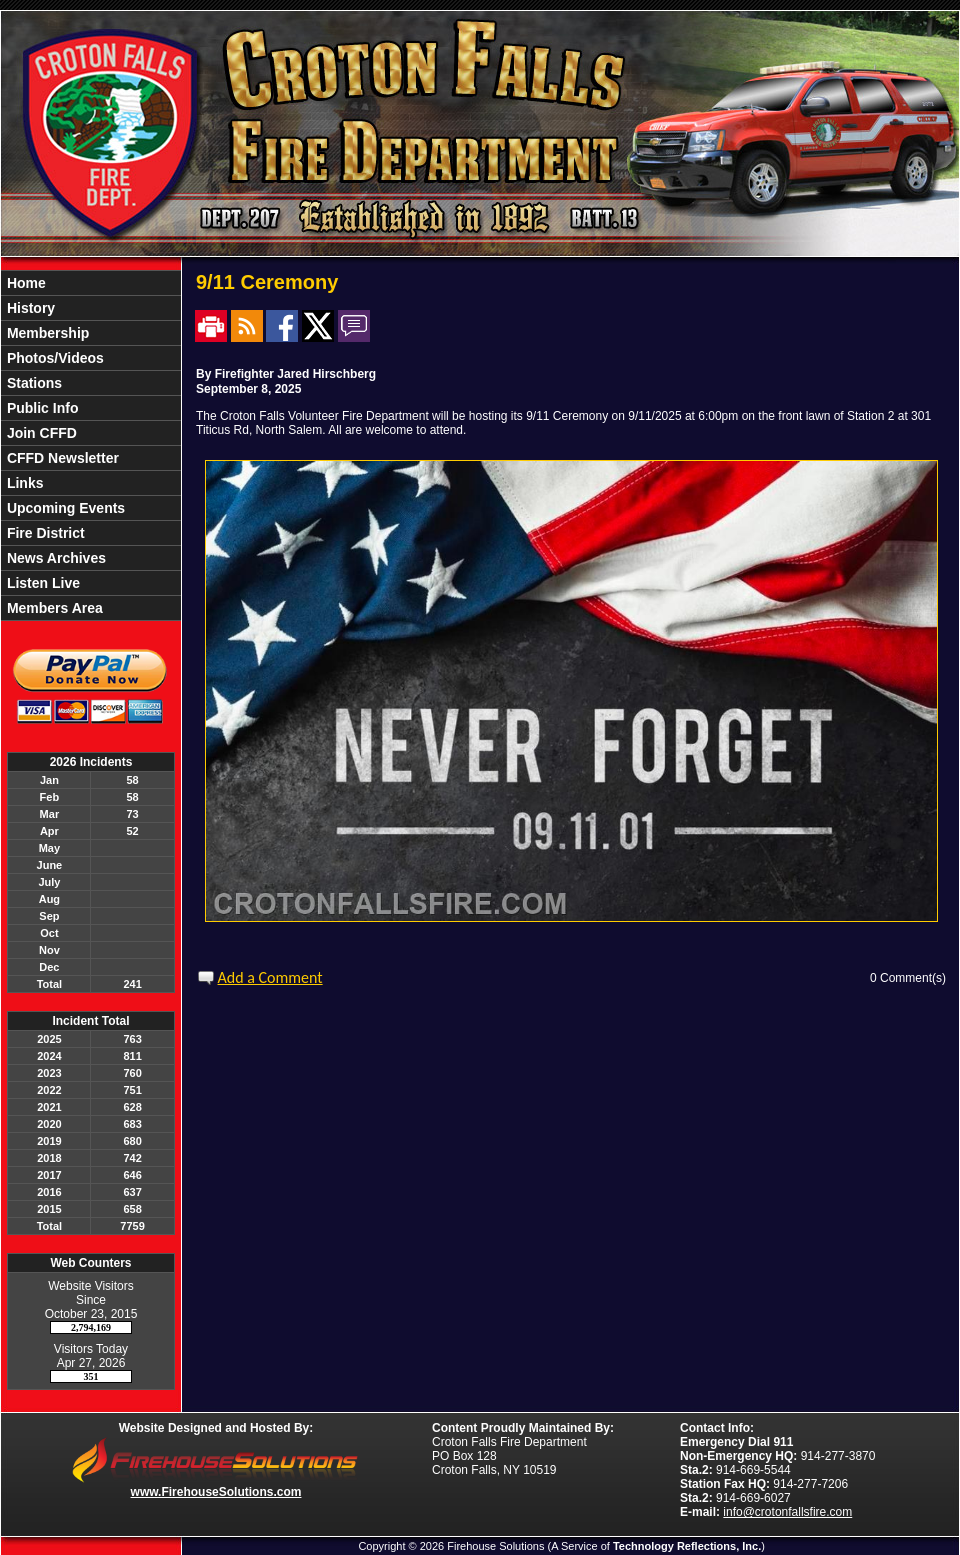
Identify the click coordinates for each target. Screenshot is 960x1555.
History (29, 308)
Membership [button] (46, 333)
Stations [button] (32, 383)
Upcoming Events (64, 508)
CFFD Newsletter (61, 458)
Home (24, 283)
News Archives (54, 558)
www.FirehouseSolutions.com (216, 1492)
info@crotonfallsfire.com (787, 1512)
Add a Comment (270, 977)
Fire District (44, 533)
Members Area (53, 608)
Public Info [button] (40, 408)
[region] (91, 445)
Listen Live (41, 583)
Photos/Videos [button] (53, 358)
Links (23, 483)
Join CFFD (40, 433)
